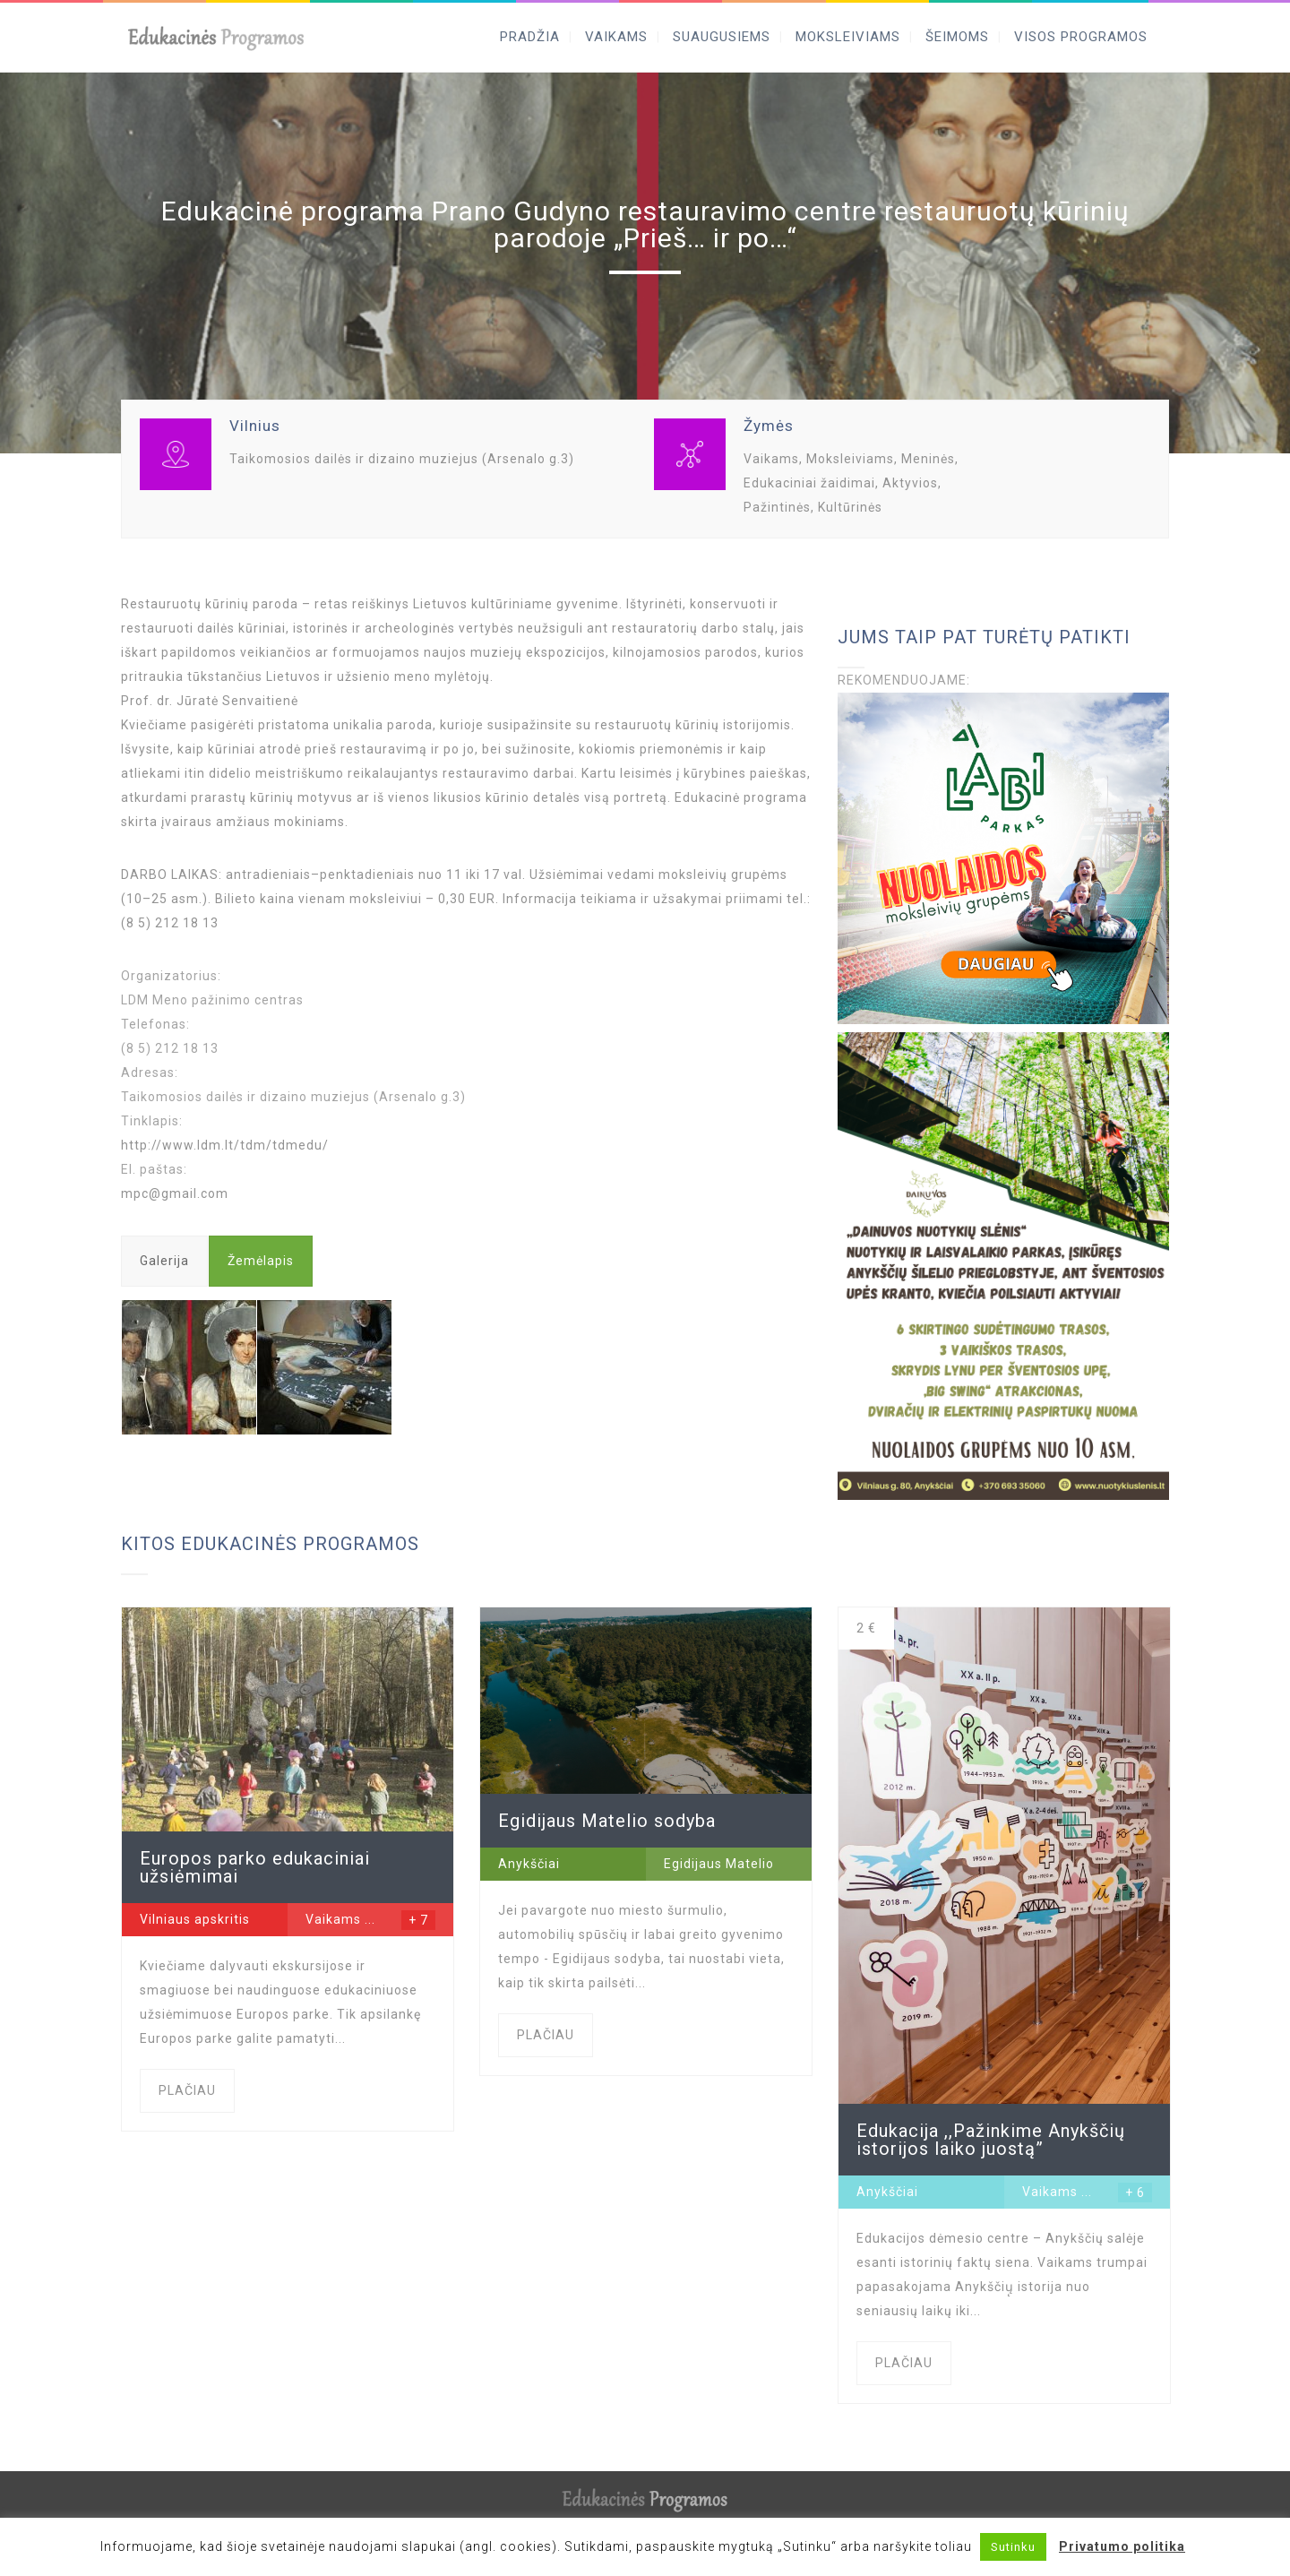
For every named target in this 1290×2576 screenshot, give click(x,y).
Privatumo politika (1122, 2546)
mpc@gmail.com (174, 1193)
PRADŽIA (530, 37)
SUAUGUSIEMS (721, 37)
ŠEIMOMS (957, 37)
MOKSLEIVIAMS (848, 37)
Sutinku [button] (1013, 2547)
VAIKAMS (616, 37)
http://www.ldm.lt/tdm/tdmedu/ (225, 1145)
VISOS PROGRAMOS (1081, 37)
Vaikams (333, 1919)
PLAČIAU (187, 2090)
